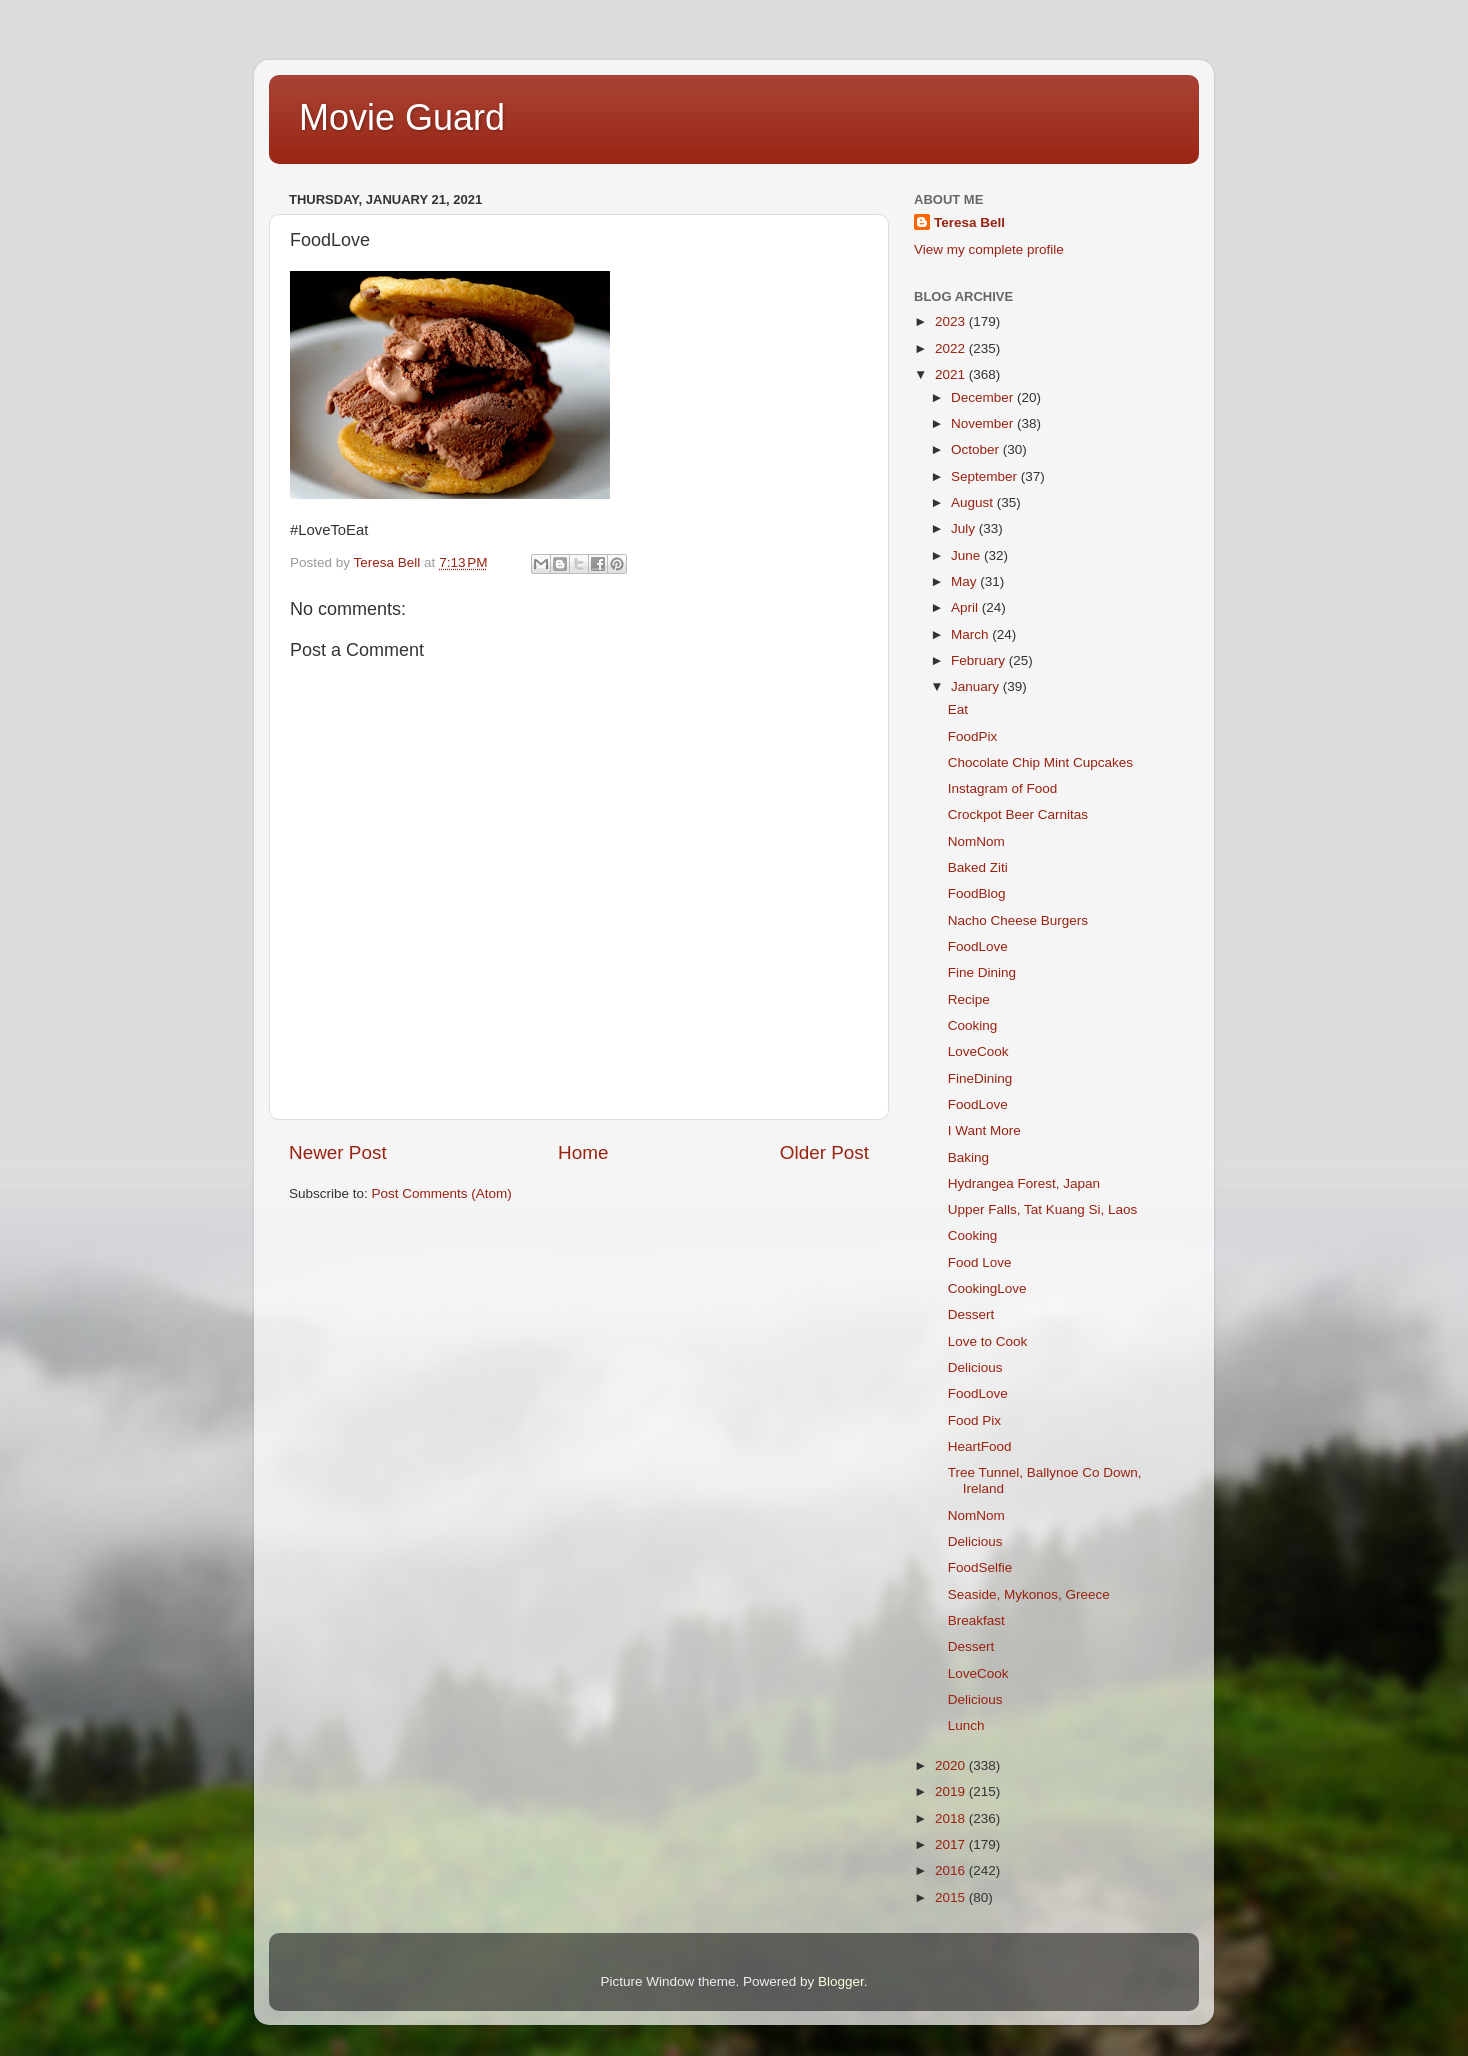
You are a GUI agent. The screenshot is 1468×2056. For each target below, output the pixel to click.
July (965, 528)
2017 (952, 1844)
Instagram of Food (1003, 788)
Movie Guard (402, 117)
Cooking (973, 1025)
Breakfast (976, 1620)
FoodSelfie (980, 1567)
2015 (952, 1897)
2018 (952, 1818)
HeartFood (980, 1446)
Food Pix (974, 1420)
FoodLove (978, 946)
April (966, 607)
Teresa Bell (969, 222)
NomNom (976, 841)
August (974, 502)
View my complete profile (989, 249)
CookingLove (987, 1288)
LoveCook (978, 1051)
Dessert (971, 1314)
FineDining (980, 1078)
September (986, 476)
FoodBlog (977, 893)
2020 (952, 1765)
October (977, 449)
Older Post (824, 1152)
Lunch (966, 1725)
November (984, 423)
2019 (952, 1791)
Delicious (975, 1367)
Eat (958, 709)
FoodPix (973, 736)
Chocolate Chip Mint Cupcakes (1040, 762)
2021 (952, 374)
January (977, 686)
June (967, 555)
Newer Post (338, 1152)
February (980, 660)
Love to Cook (988, 1341)
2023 (952, 321)
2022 (952, 348)
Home (583, 1152)
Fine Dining (982, 972)
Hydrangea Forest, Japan (1024, 1183)
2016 (952, 1870)
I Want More (984, 1130)
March (971, 634)
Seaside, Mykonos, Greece (1029, 1594)
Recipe (969, 999)
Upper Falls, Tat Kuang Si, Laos (1043, 1209)
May (965, 581)
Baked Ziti (978, 867)
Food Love (980, 1262)
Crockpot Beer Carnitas (1018, 814)
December (984, 397)
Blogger (841, 1981)
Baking (968, 1157)
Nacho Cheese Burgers (1018, 920)
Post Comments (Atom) (442, 1193)
